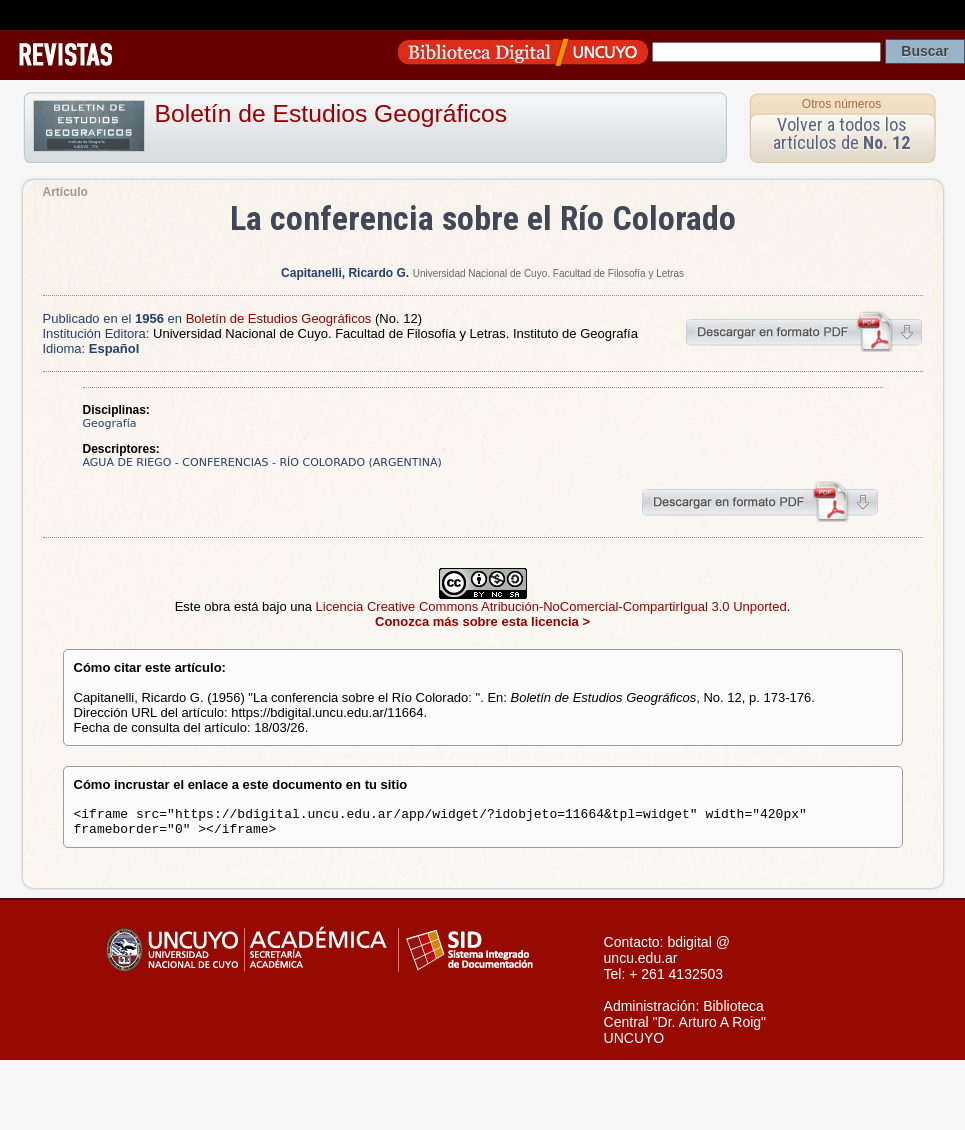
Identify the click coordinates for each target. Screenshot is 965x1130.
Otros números (841, 104)
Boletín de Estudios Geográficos (331, 113)
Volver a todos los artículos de (841, 133)
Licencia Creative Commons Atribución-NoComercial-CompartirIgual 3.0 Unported (551, 606)
